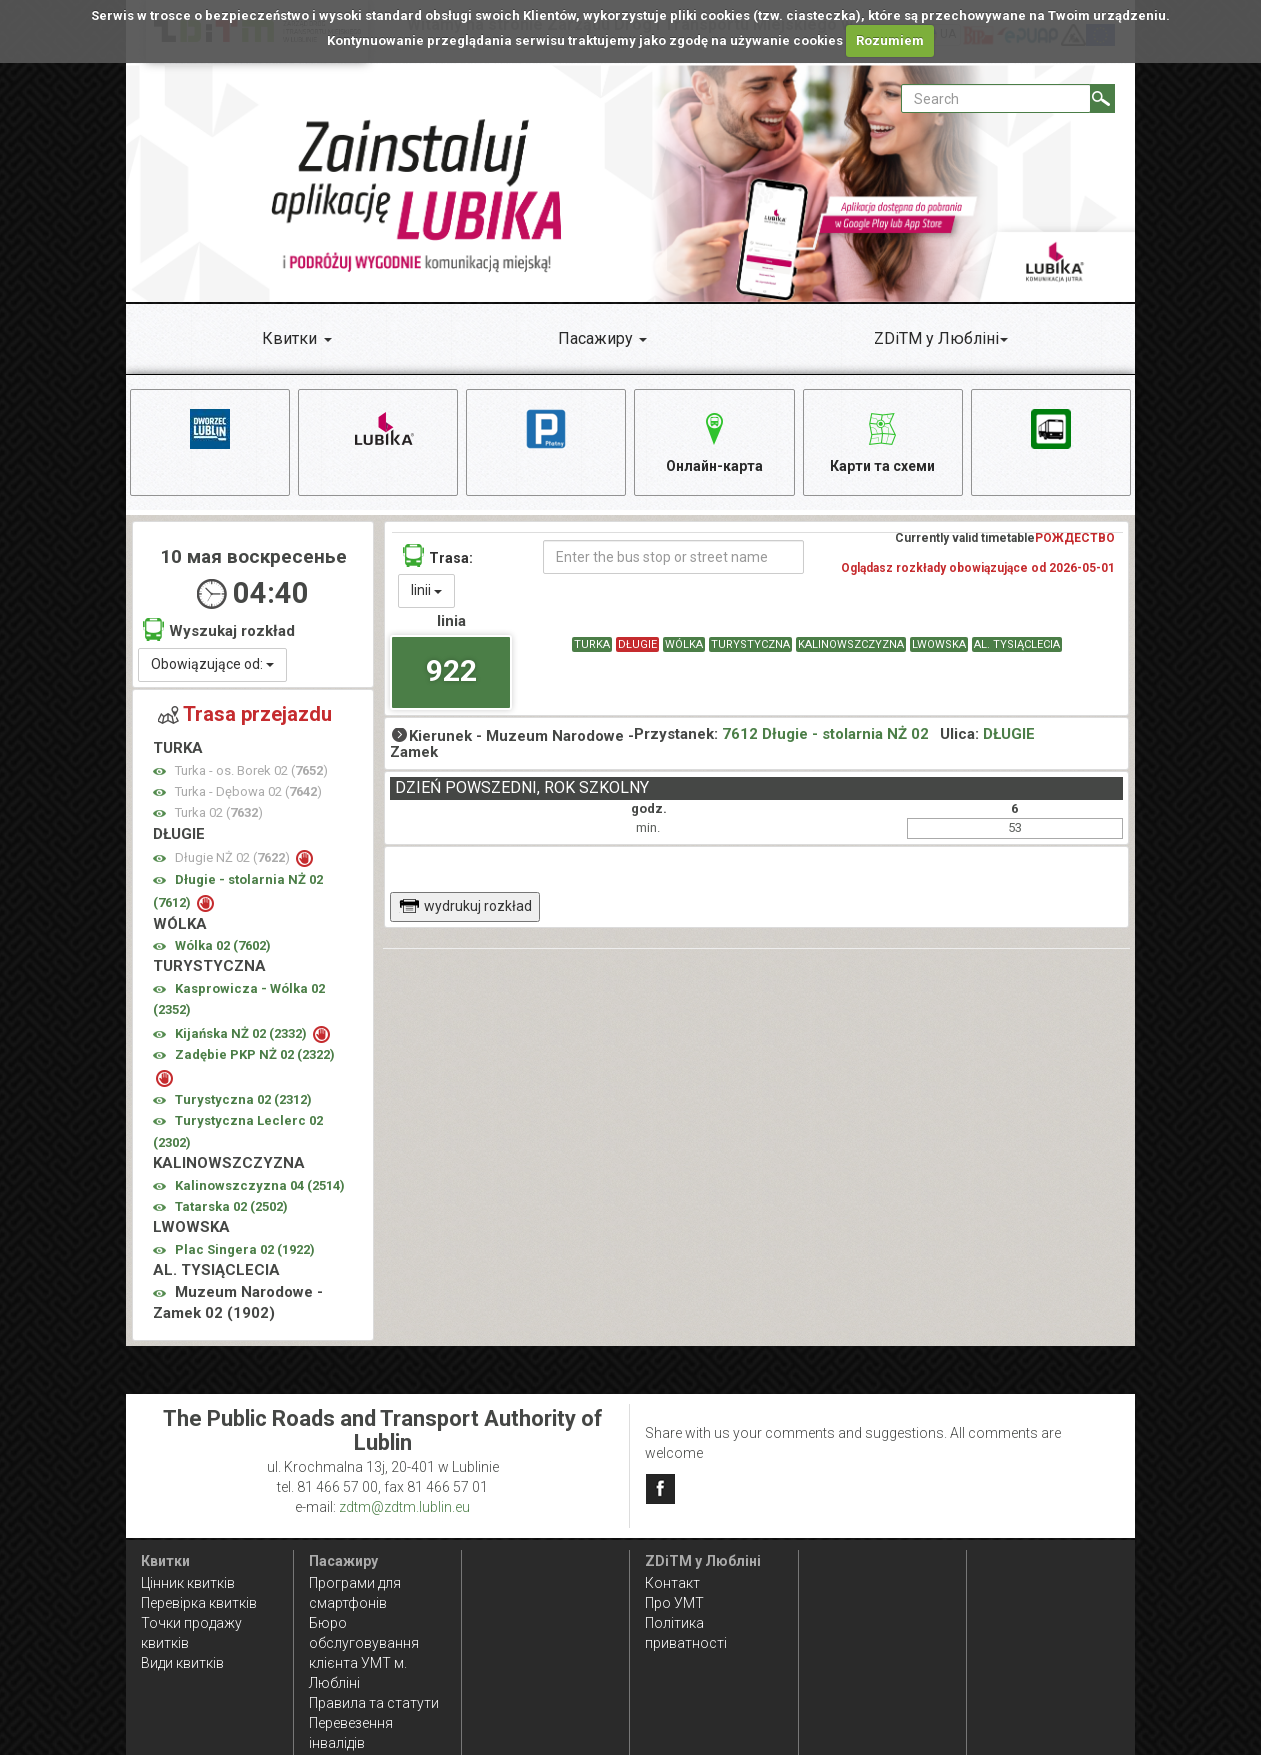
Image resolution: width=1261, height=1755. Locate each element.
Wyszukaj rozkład (219, 629)
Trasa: (438, 555)
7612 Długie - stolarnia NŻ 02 (825, 734)
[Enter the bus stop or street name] (673, 557)
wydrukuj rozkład (465, 906)
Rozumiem (890, 40)
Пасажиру (595, 338)
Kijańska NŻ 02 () (242, 1033)
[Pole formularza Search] (996, 98)
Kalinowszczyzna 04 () (260, 1185)
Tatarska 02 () (231, 1206)
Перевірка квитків (199, 1603)
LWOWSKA (939, 644)
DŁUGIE (637, 644)
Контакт (672, 1583)
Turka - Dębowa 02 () (248, 791)
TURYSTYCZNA (750, 644)
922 (451, 670)
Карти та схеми (882, 439)
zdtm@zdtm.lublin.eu (404, 1507)
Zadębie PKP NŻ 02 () (255, 1054)
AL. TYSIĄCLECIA (1017, 644)
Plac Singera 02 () (245, 1249)
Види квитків (182, 1663)
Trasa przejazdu (245, 714)
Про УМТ (674, 1603)
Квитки (289, 338)
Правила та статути (374, 1703)
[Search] (1102, 98)
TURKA (592, 644)
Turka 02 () (219, 812)
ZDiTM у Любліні (936, 338)
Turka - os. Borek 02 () (251, 770)
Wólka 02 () (223, 945)
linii (426, 590)
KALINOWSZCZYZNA (851, 644)
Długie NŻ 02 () (234, 857)
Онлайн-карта (714, 439)
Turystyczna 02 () (243, 1099)
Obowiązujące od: (212, 664)
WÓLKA (684, 644)
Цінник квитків (188, 1583)
